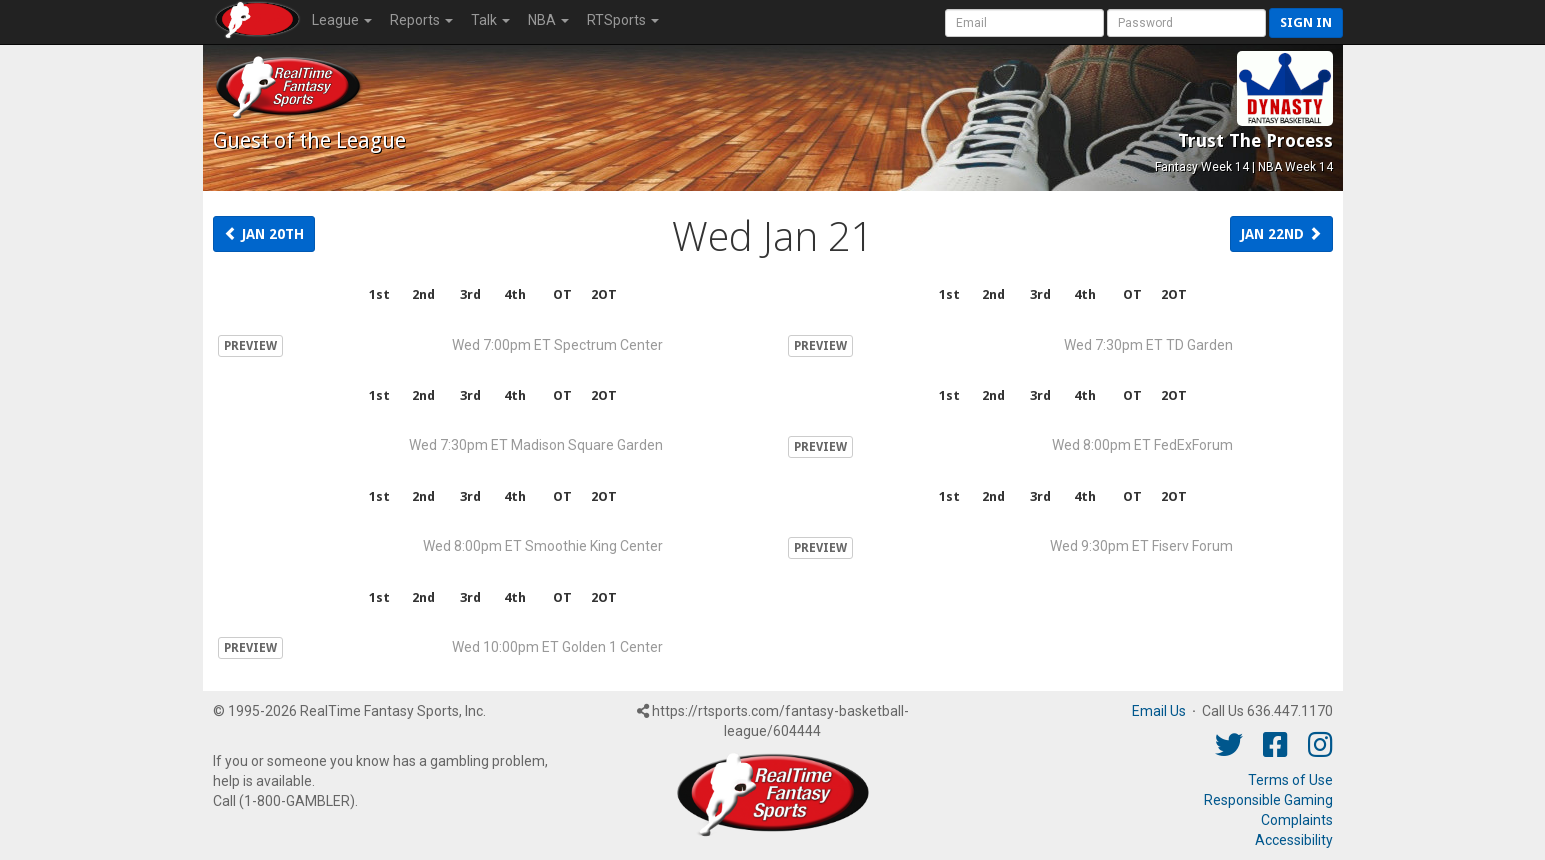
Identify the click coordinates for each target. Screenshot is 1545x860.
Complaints (1297, 820)
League (342, 20)
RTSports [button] (623, 20)
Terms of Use (1290, 780)
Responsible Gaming (1268, 800)
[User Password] (1186, 23)
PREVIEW (250, 346)
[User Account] (1024, 23)
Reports (421, 20)
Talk (490, 20)
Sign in (1306, 22)
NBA (548, 20)
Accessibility (1294, 840)
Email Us (1159, 711)
